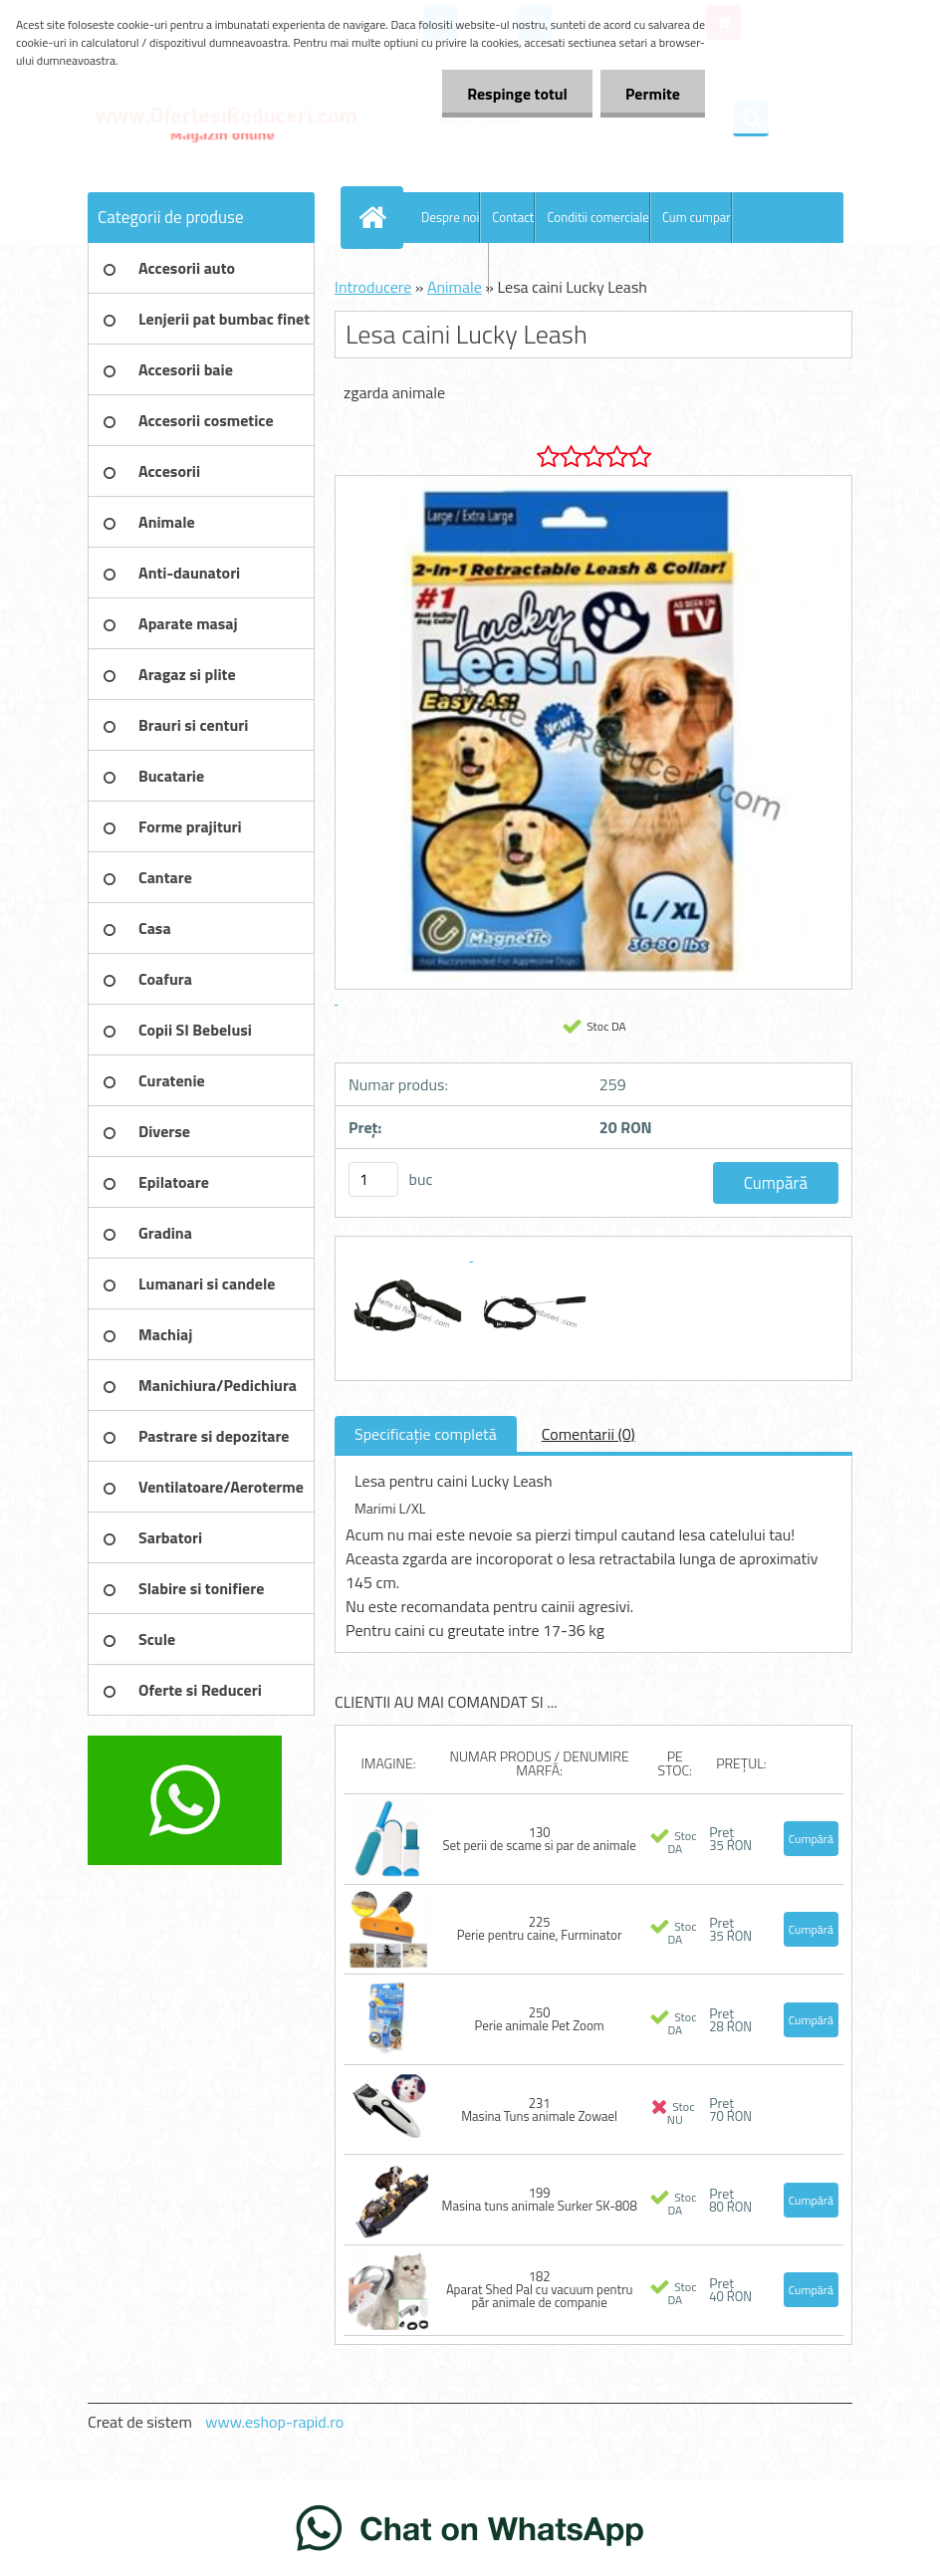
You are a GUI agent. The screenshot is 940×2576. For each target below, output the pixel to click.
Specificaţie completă (425, 1434)
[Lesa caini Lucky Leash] (409, 1255)
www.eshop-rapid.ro (274, 2422)
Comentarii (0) (588, 1434)
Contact (513, 217)
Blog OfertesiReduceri (428, 268)
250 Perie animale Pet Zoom (539, 2018)
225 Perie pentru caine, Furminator (539, 1928)
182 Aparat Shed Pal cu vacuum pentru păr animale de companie (539, 2289)
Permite (652, 94)
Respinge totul (517, 94)
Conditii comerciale (597, 217)
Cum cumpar (696, 217)
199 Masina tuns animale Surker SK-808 (539, 2199)
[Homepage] (376, 217)
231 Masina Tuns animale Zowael (539, 2109)
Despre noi (450, 217)
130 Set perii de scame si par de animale (538, 1838)
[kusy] (373, 1179)
